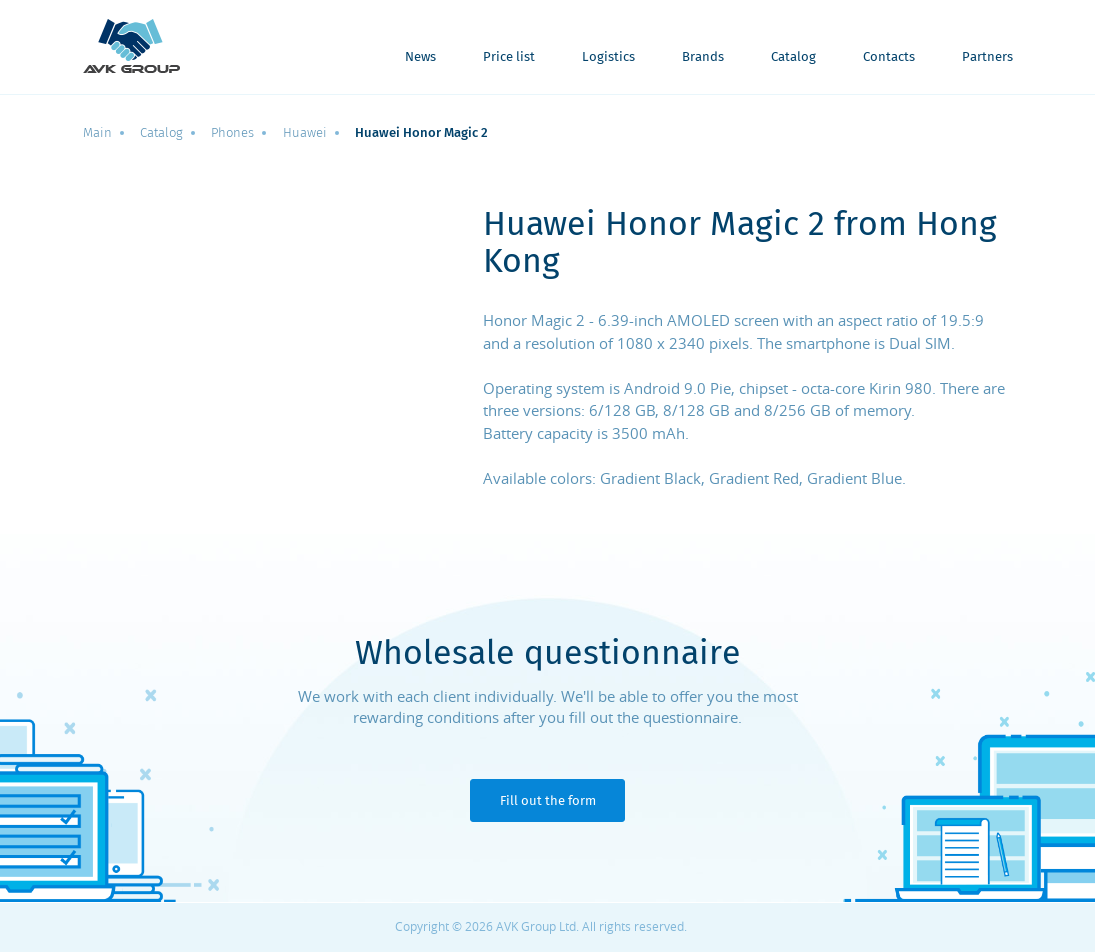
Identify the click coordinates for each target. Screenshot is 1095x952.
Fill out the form (548, 800)
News (420, 57)
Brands (703, 57)
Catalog (793, 57)
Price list (509, 57)
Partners (987, 57)
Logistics (608, 57)
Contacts (889, 57)
